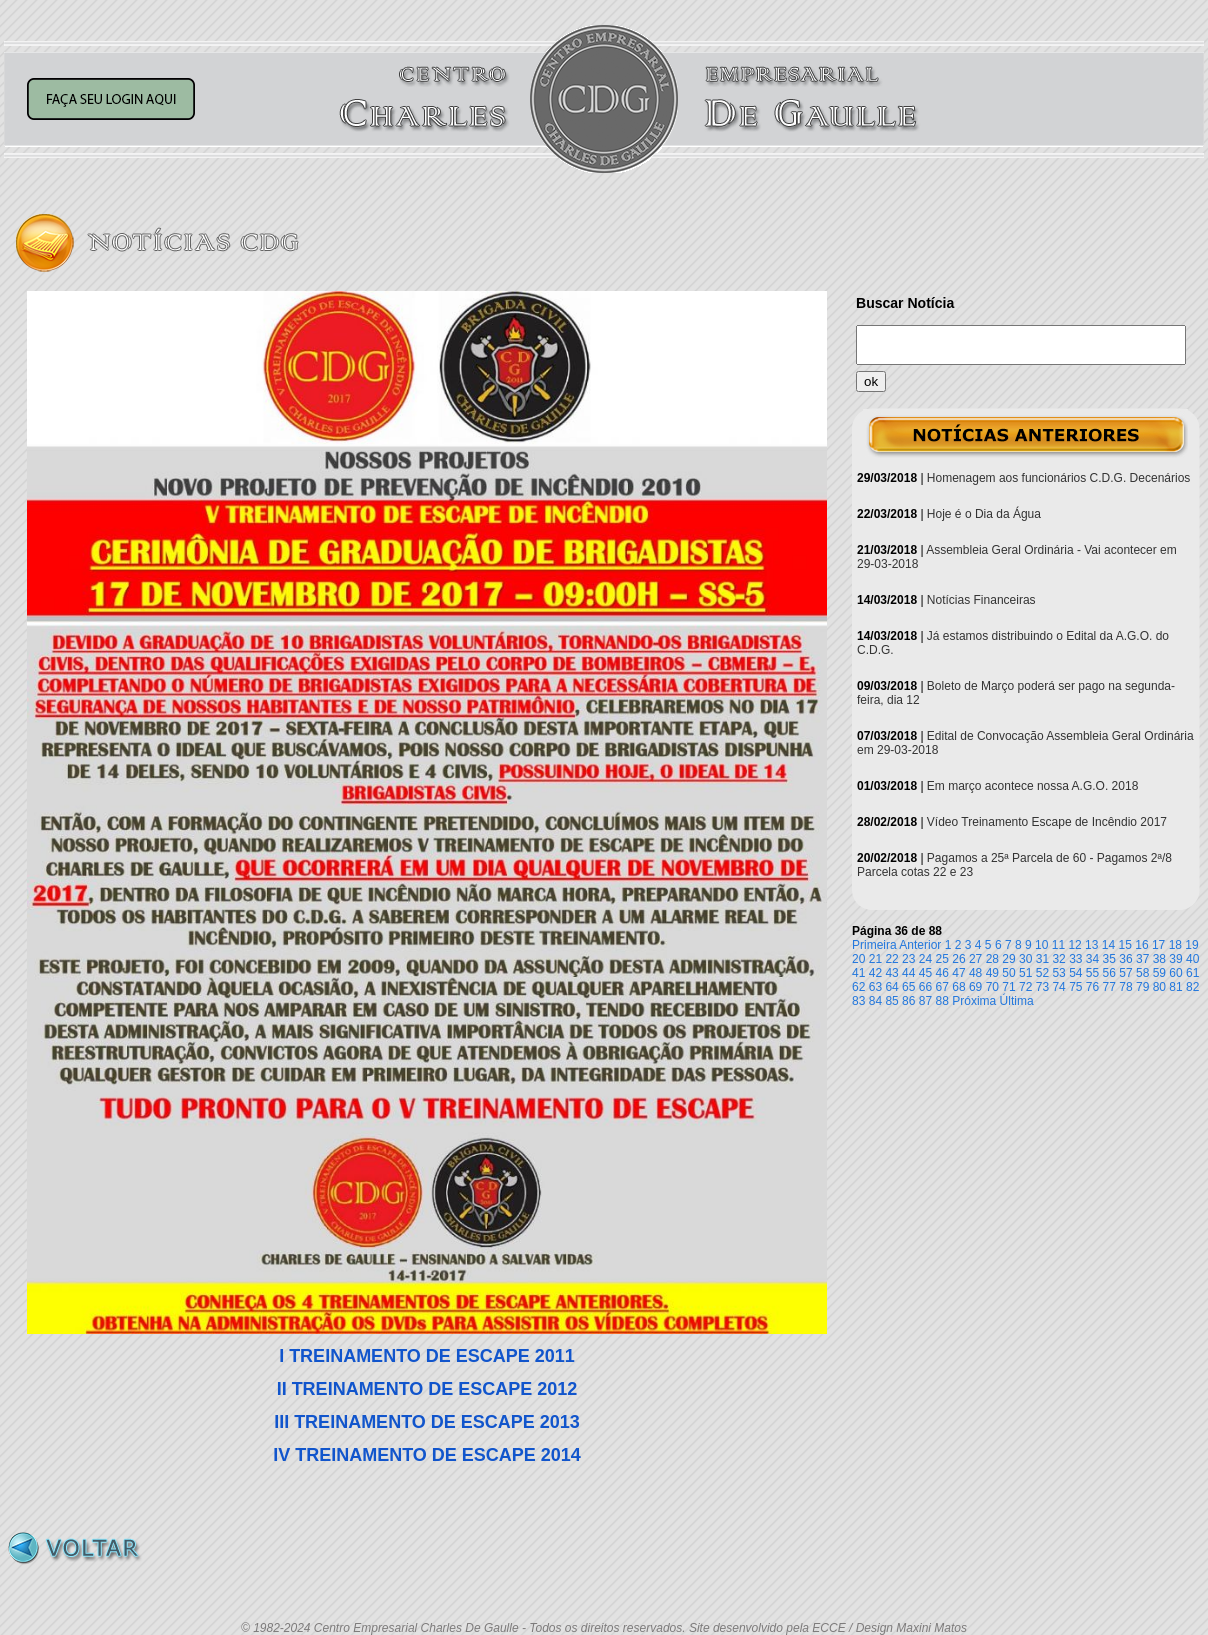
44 (908, 973)
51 (1025, 973)
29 (1008, 959)
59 (1159, 973)
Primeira (874, 945)
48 (975, 973)
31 (1042, 959)
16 (1141, 945)
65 (908, 987)
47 (958, 973)
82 (1192, 987)
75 (1075, 987)
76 (1092, 987)
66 (925, 987)
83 (858, 1001)
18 (1175, 945)
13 (1091, 945)
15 (1125, 945)
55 (1092, 973)
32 (1058, 959)
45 (925, 973)
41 (858, 973)
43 (891, 973)
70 (992, 987)
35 (1109, 959)
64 (891, 987)
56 (1109, 973)
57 (1125, 973)
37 (1142, 959)
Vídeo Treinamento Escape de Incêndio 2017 (1047, 822)
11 (1058, 945)
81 (1175, 987)
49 (992, 973)
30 (1025, 959)
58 (1142, 973)
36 (1125, 959)
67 (942, 987)
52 (1042, 973)
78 (1125, 987)
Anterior (920, 945)
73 (1042, 987)
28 (992, 959)
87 (925, 1001)
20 (858, 959)
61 (1192, 973)
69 (975, 987)
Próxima (974, 1001)
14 (1108, 945)
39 (1175, 959)
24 (925, 959)
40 (1192, 959)
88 (942, 1001)
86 (908, 1001)
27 (975, 959)
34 (1092, 959)
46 (942, 973)
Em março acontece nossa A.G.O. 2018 (1032, 786)
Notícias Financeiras (981, 600)
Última (1017, 1001)
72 (1025, 987)
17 (1158, 945)
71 (1008, 987)
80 (1159, 987)
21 (875, 959)
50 (1008, 973)
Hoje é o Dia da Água (984, 514)
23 (908, 959)
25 (942, 959)
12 (1074, 945)
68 (958, 987)
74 (1058, 987)
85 (891, 1001)
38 (1159, 959)
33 (1075, 959)
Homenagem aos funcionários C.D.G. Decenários (1058, 478)
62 (858, 987)
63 (875, 987)
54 (1075, 973)
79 (1142, 987)
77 (1109, 987)
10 (1041, 945)
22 (891, 959)
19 (1191, 945)
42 (875, 973)
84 (875, 1001)
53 (1058, 973)
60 (1175, 973)
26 (958, 959)
